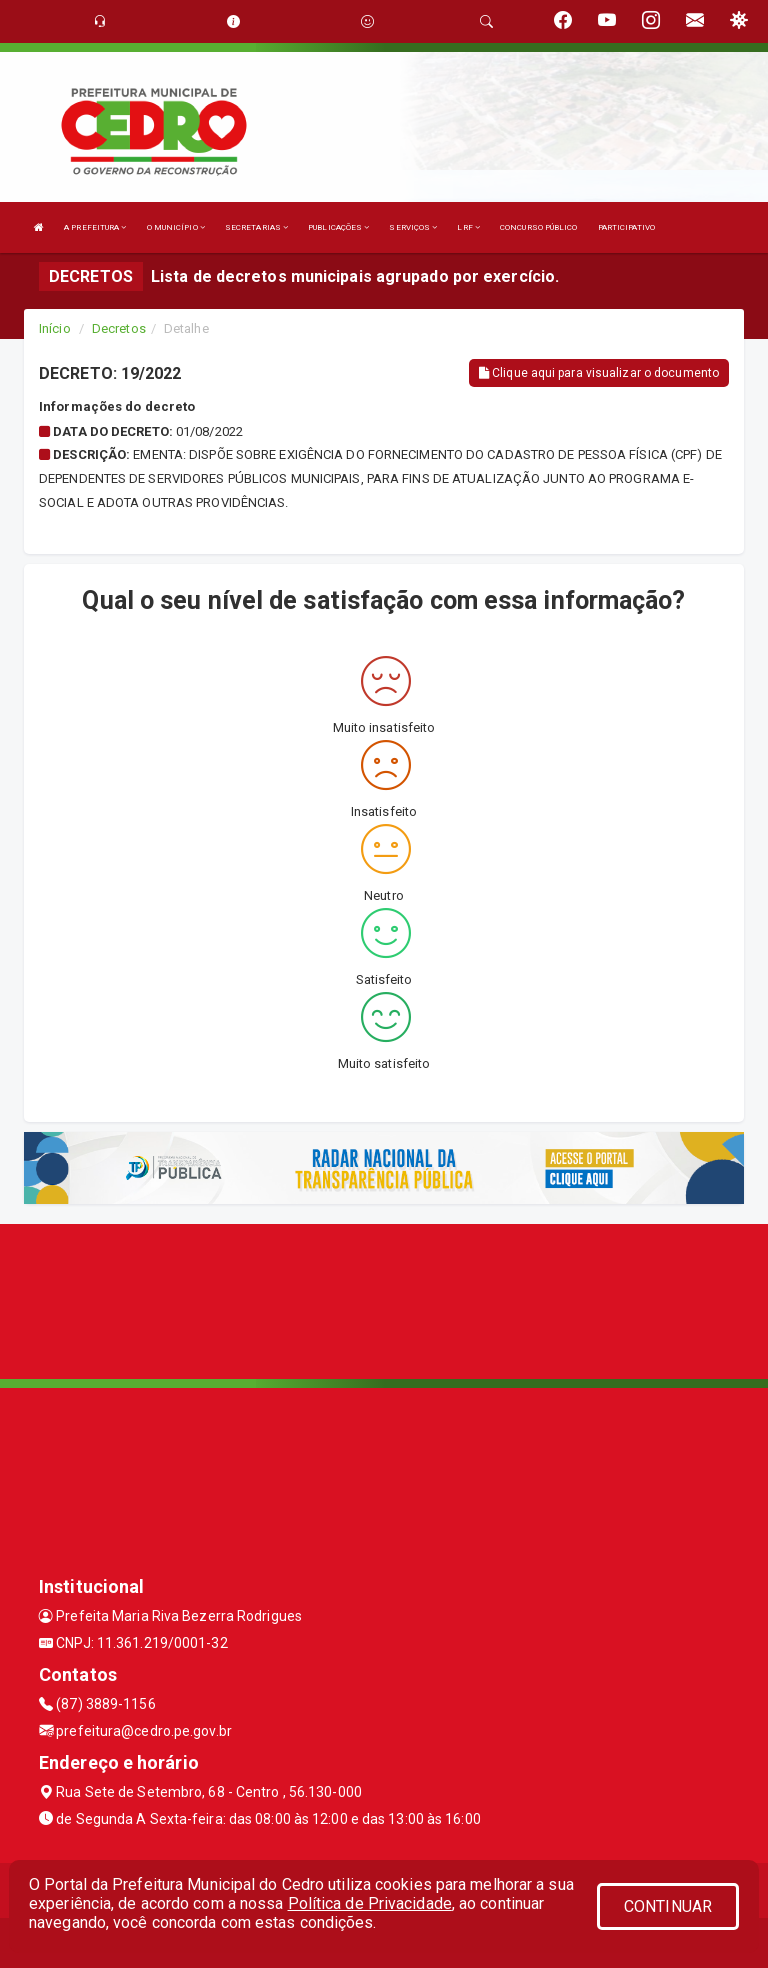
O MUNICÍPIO (176, 227)
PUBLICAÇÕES (338, 227)
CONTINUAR (668, 1906)
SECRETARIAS (256, 227)
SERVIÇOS (413, 227)
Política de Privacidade (370, 1903)
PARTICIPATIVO (626, 227)
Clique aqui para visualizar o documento (599, 373)
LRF (468, 227)
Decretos (119, 328)
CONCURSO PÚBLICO (539, 227)
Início (55, 328)
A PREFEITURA (95, 227)
